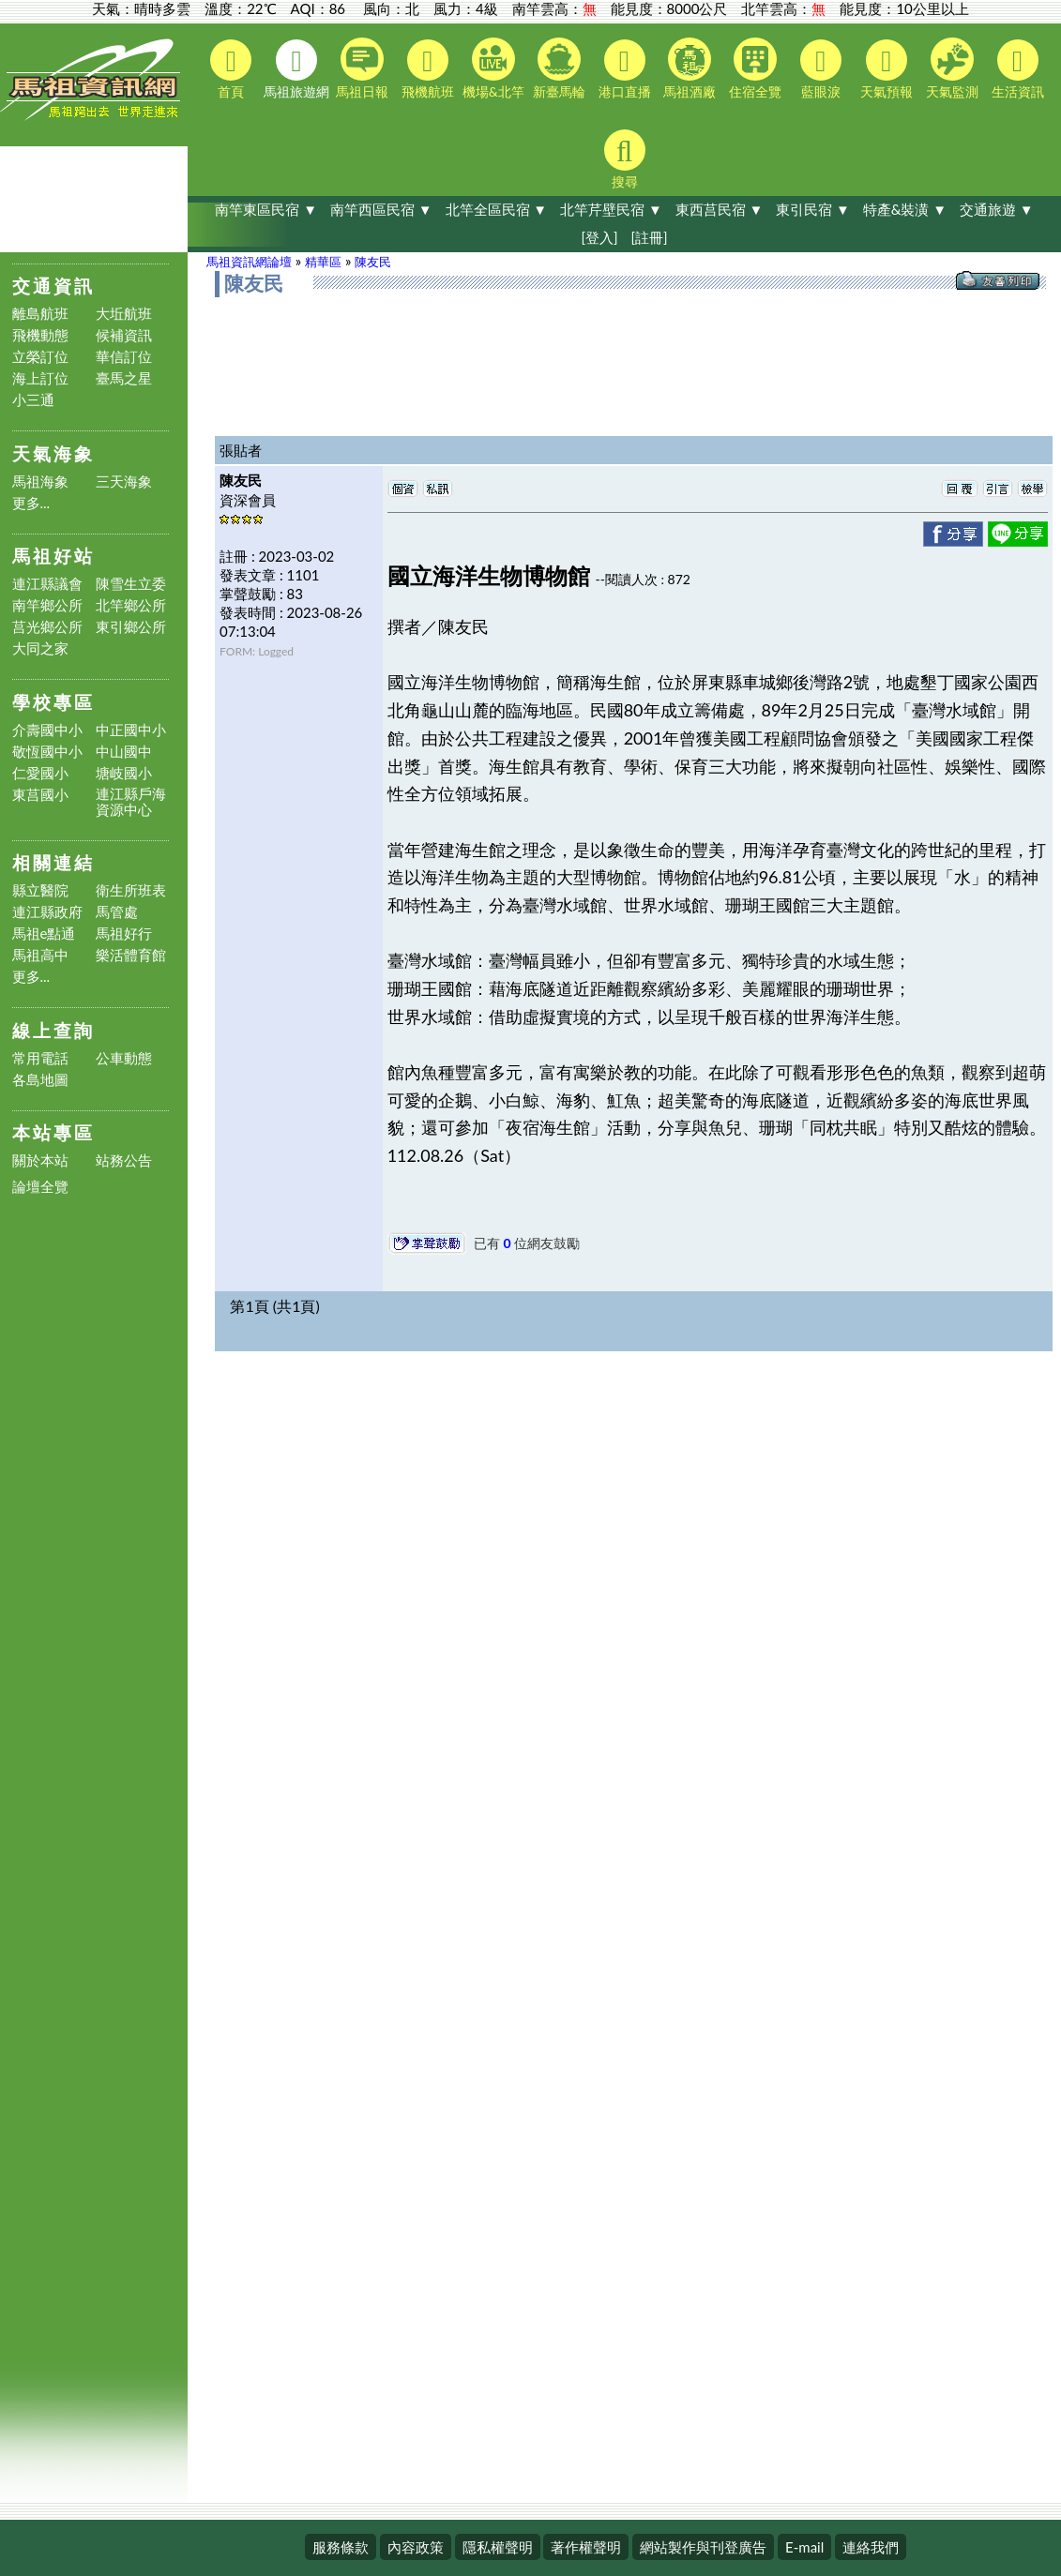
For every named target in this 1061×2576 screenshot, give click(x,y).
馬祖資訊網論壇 (249, 261)
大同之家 (40, 648)
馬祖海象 (40, 482)
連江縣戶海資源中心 (131, 802)
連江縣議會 (47, 584)
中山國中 (124, 752)
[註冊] (648, 237)
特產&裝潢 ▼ (905, 209)
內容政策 (415, 2546)
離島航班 (40, 314)
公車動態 (124, 1058)
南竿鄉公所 (47, 605)
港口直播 (625, 69)
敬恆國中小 (47, 752)
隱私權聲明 (497, 2546)
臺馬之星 (124, 378)
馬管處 (117, 912)
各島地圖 (40, 1080)
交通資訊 (53, 285)
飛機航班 (428, 69)
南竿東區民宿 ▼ (266, 209)
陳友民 (373, 261)
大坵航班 (124, 314)
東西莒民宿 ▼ (719, 209)
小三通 (33, 400)
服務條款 (340, 2546)
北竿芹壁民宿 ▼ (611, 209)
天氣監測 (952, 68)
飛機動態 (40, 335)
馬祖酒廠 (689, 68)
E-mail (804, 2546)
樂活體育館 (131, 955)
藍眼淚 (820, 69)
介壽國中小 (47, 730)
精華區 (323, 261)
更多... (31, 503)
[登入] (599, 237)
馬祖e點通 (44, 934)
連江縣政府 (47, 912)
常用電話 (40, 1058)
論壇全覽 (40, 1187)
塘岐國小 (124, 773)
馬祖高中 (40, 955)
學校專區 (53, 702)
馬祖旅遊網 (296, 69)
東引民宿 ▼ (813, 209)
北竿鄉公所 (131, 605)
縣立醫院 (40, 890)
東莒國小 (40, 795)
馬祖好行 (124, 934)
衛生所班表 (131, 890)
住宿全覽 (755, 68)
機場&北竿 (493, 68)
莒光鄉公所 (47, 627)
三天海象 (124, 482)
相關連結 (53, 862)
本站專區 (53, 1132)
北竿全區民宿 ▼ (497, 209)
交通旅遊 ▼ (997, 209)
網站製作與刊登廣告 (703, 2546)
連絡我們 (870, 2546)
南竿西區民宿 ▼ (381, 209)
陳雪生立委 (131, 584)
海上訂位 (40, 378)
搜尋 (624, 159)
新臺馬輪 (559, 68)
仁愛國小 (40, 773)
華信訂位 (124, 357)
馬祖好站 (53, 555)
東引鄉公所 (131, 627)
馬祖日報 (362, 68)
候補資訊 (124, 335)
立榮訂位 (40, 357)
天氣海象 (53, 453)
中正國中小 (131, 730)
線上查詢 (53, 1030)
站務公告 (124, 1160)
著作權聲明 (586, 2546)
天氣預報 (886, 69)
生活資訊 (1018, 69)
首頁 (230, 69)
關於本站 (40, 1160)
